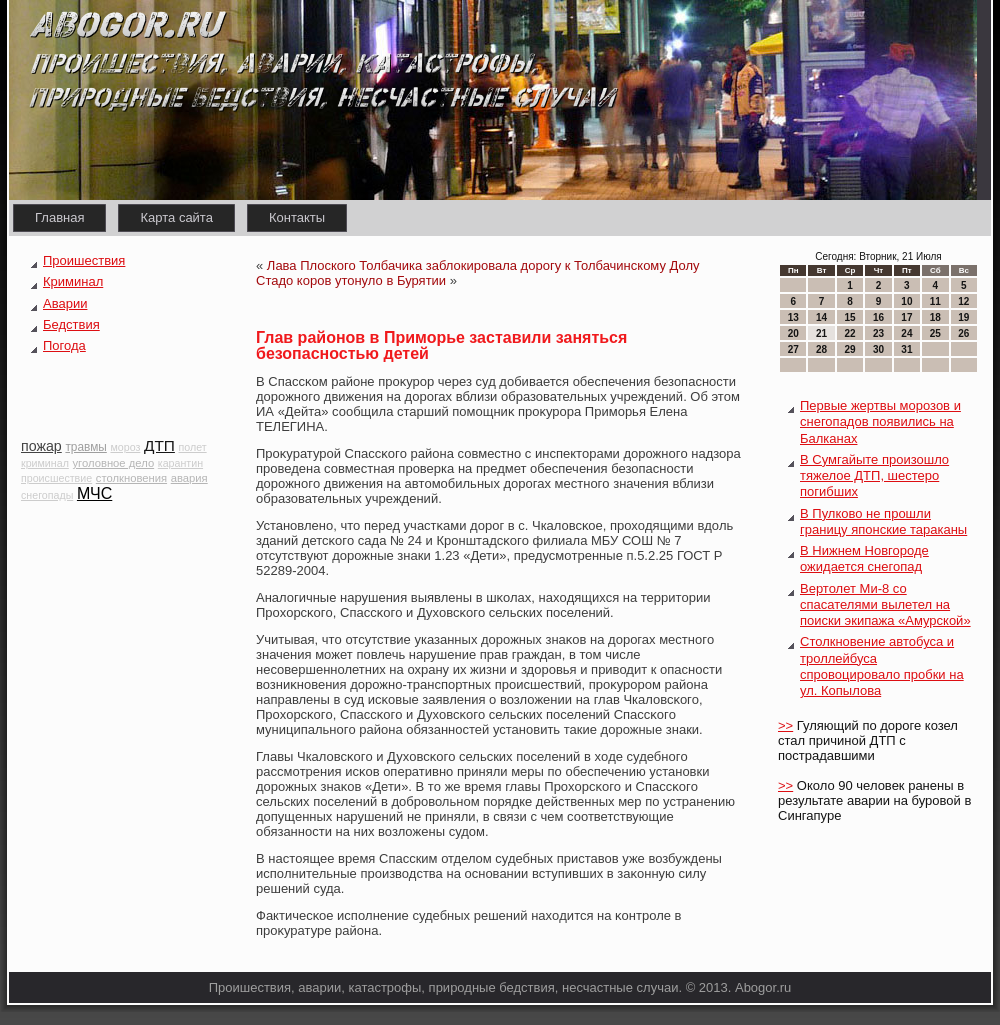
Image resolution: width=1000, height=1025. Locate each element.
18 (935, 317)
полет (193, 447)
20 (793, 333)
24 (906, 333)
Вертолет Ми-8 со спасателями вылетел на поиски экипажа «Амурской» (885, 605)
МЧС (94, 493)
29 (849, 349)
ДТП (159, 445)
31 (906, 349)
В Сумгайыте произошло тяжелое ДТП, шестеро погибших (874, 476)
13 (793, 317)
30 (878, 349)
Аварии (65, 303)
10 (906, 301)
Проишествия (84, 260)
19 (963, 317)
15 (849, 317)
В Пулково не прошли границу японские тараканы (883, 521)
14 (821, 317)
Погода (64, 345)
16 (878, 317)
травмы (85, 447)
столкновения (131, 478)
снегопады (47, 495)
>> (785, 725)
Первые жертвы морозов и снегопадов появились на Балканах (880, 422)
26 (963, 333)
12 (963, 301)
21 (821, 333)
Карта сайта (176, 217)
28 (821, 349)
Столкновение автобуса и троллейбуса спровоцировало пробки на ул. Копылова (882, 666)
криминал (45, 463)
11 (935, 301)
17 (906, 317)
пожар (41, 446)
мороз (125, 447)
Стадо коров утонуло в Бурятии (351, 280)
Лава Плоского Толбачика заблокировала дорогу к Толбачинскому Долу (483, 265)
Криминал (73, 281)
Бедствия (71, 324)
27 (793, 349)
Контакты (297, 217)
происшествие (56, 478)
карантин (180, 463)
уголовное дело (113, 463)
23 (878, 333)
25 (935, 333)
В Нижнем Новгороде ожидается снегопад (864, 558)
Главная (59, 217)
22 (849, 333)
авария (189, 478)
